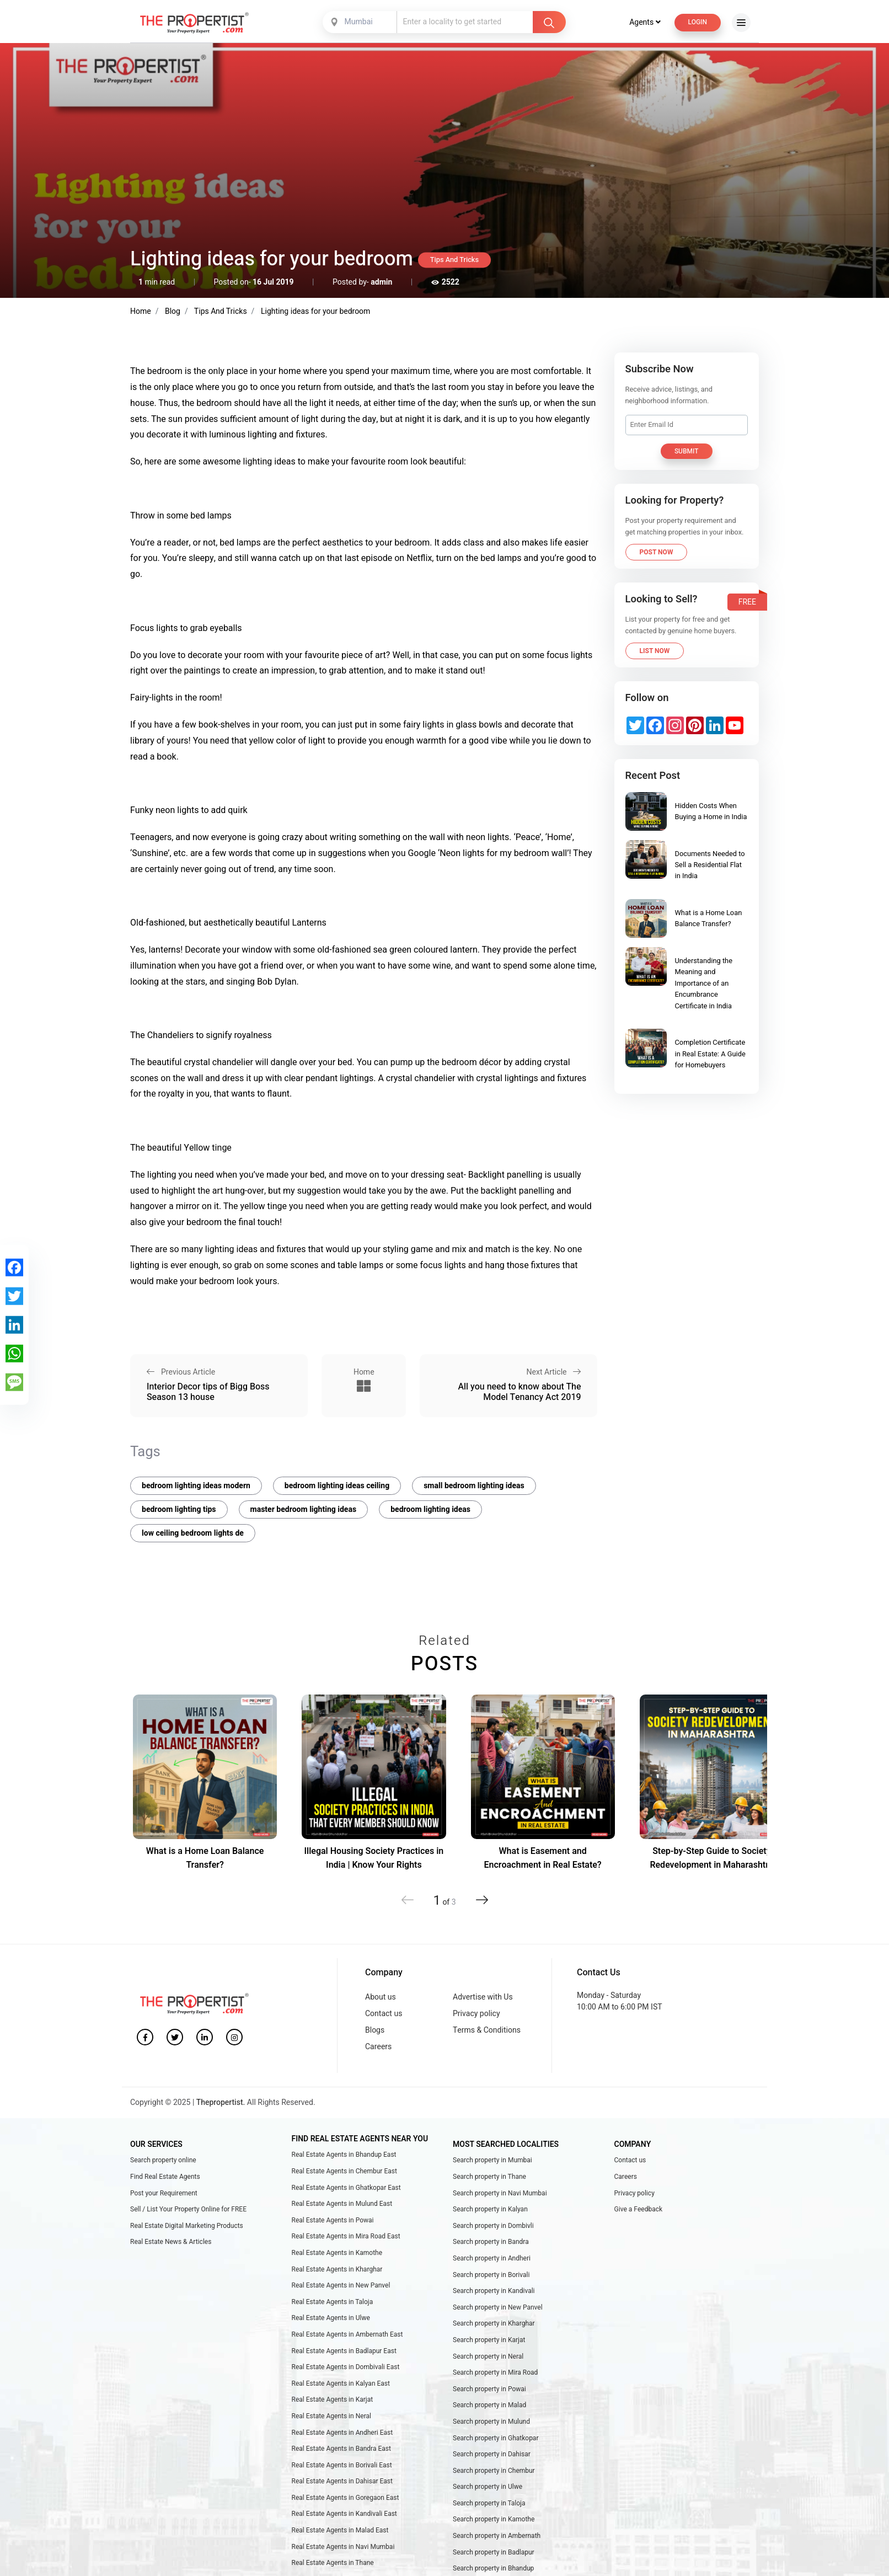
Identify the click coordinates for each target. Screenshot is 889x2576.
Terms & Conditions (487, 2030)
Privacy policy (476, 2013)
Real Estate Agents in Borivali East (342, 2465)
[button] (481, 1900)
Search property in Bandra (491, 2242)
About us (380, 1997)
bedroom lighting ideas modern (196, 1486)
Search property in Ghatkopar (495, 2438)
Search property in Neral (488, 2356)
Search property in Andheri (492, 2258)
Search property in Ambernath (496, 2536)
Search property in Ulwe (487, 2487)
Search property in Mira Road (495, 2372)
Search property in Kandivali (494, 2291)
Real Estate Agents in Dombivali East (346, 2367)
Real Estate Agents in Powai (333, 2220)
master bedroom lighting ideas (303, 1509)
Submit (686, 451)
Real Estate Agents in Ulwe (331, 2318)
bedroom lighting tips (179, 1509)
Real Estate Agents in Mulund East (342, 2204)
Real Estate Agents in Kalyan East (341, 2383)
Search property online (163, 2160)
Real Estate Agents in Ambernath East (347, 2334)
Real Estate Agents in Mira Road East (346, 2236)
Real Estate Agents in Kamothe (337, 2253)
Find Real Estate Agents (165, 2177)
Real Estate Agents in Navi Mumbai (343, 2547)
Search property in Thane (489, 2177)
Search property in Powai (489, 2389)
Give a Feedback (638, 2209)
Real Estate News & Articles (170, 2242)
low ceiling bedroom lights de (193, 1533)
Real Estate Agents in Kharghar (337, 2269)
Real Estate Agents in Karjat (332, 2399)
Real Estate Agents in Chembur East (344, 2171)
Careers (378, 2047)
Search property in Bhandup (493, 2568)
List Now (655, 651)
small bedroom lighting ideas (474, 1486)
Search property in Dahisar (492, 2454)
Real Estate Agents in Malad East (340, 2530)
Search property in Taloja (489, 2503)
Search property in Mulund (491, 2422)
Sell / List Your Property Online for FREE (188, 2209)
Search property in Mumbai (492, 2160)
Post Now (656, 552)
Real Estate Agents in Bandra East (341, 2449)
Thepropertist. (220, 2102)
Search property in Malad (489, 2405)
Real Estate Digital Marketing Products (186, 2226)
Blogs (374, 2030)
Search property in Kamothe (493, 2519)
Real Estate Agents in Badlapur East (344, 2351)
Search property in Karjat (489, 2340)
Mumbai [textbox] (359, 22)
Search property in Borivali (491, 2275)
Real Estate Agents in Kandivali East (344, 2514)
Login (697, 22)
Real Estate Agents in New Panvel (341, 2285)
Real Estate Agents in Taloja (332, 2302)
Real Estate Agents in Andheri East (342, 2433)
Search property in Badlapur (493, 2552)
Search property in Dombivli (493, 2226)
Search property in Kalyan (490, 2209)
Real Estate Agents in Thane (333, 2563)
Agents (644, 22)
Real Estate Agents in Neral (331, 2416)
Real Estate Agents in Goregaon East (345, 2498)
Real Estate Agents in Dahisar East (342, 2481)
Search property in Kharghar (494, 2323)
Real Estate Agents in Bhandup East (344, 2155)
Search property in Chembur (494, 2471)
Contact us (383, 2013)
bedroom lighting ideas (430, 1509)
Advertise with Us (483, 1997)
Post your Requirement (163, 2193)
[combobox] (361, 22)
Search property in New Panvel (498, 2307)
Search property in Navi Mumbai (500, 2193)
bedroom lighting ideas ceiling (337, 1486)
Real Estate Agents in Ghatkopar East (346, 2188)
